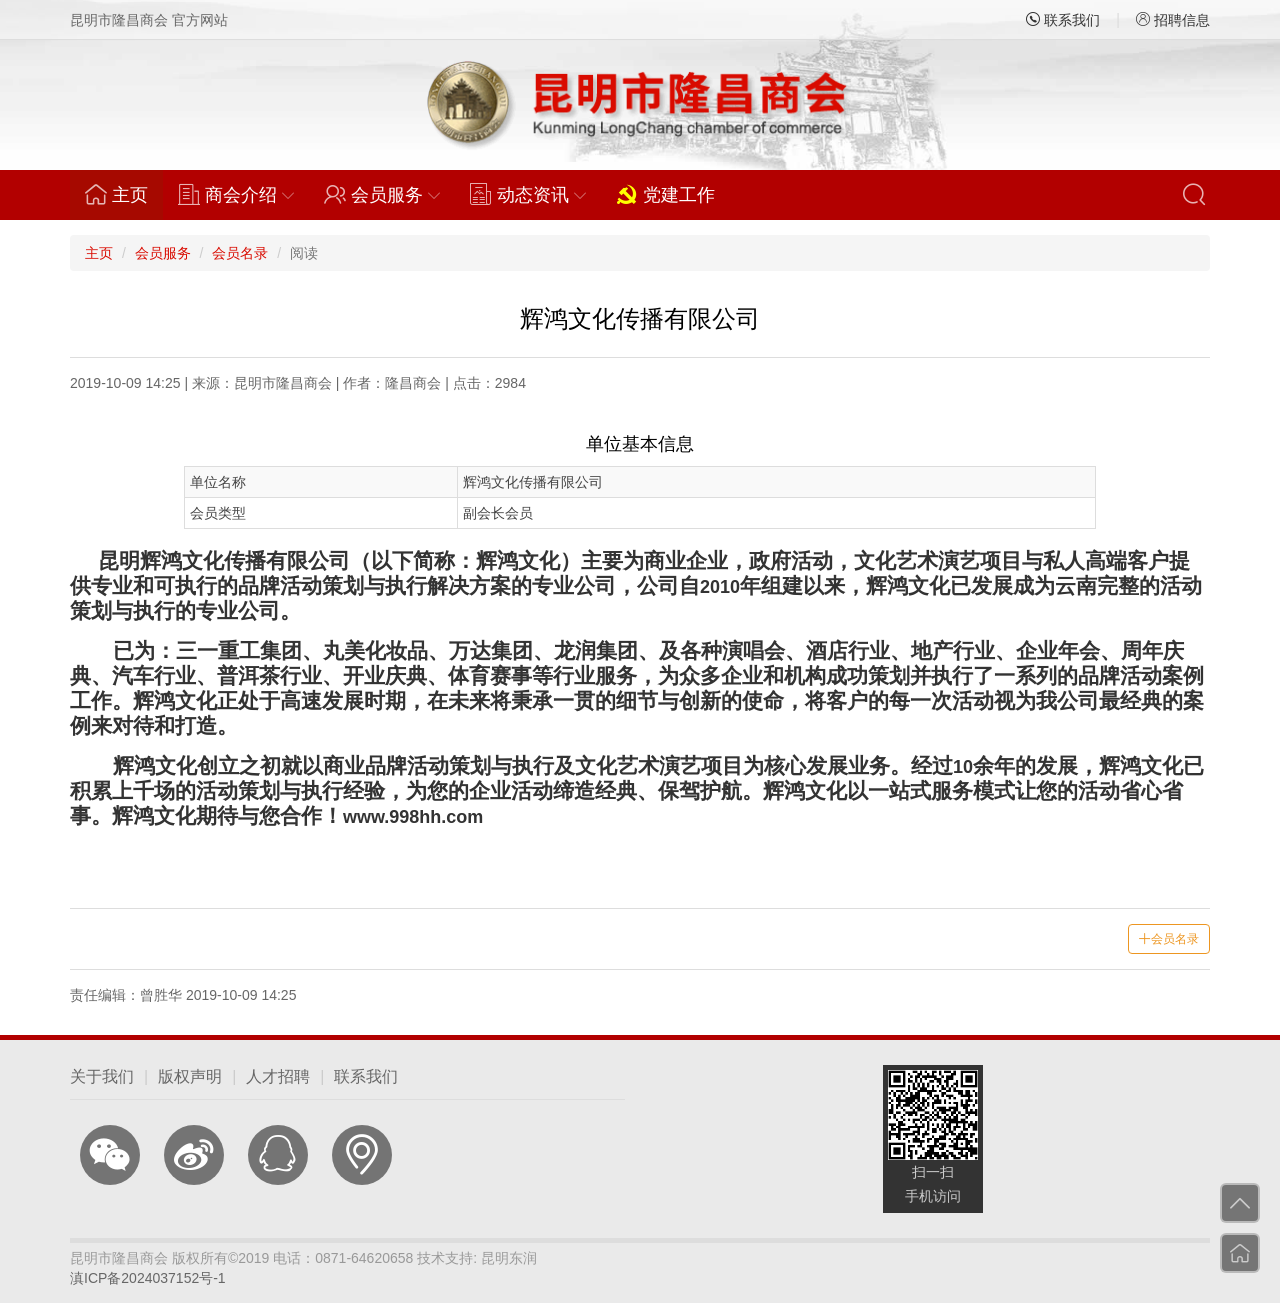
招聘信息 (1173, 20)
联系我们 (1063, 20)
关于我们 (102, 1076)
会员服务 (163, 253)
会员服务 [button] (382, 194)
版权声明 (190, 1076)
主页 (124, 194)
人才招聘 (278, 1076)
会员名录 (240, 253)
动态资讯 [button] (528, 194)
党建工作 (665, 194)
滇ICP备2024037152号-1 (148, 1278)
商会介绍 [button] (236, 194)
